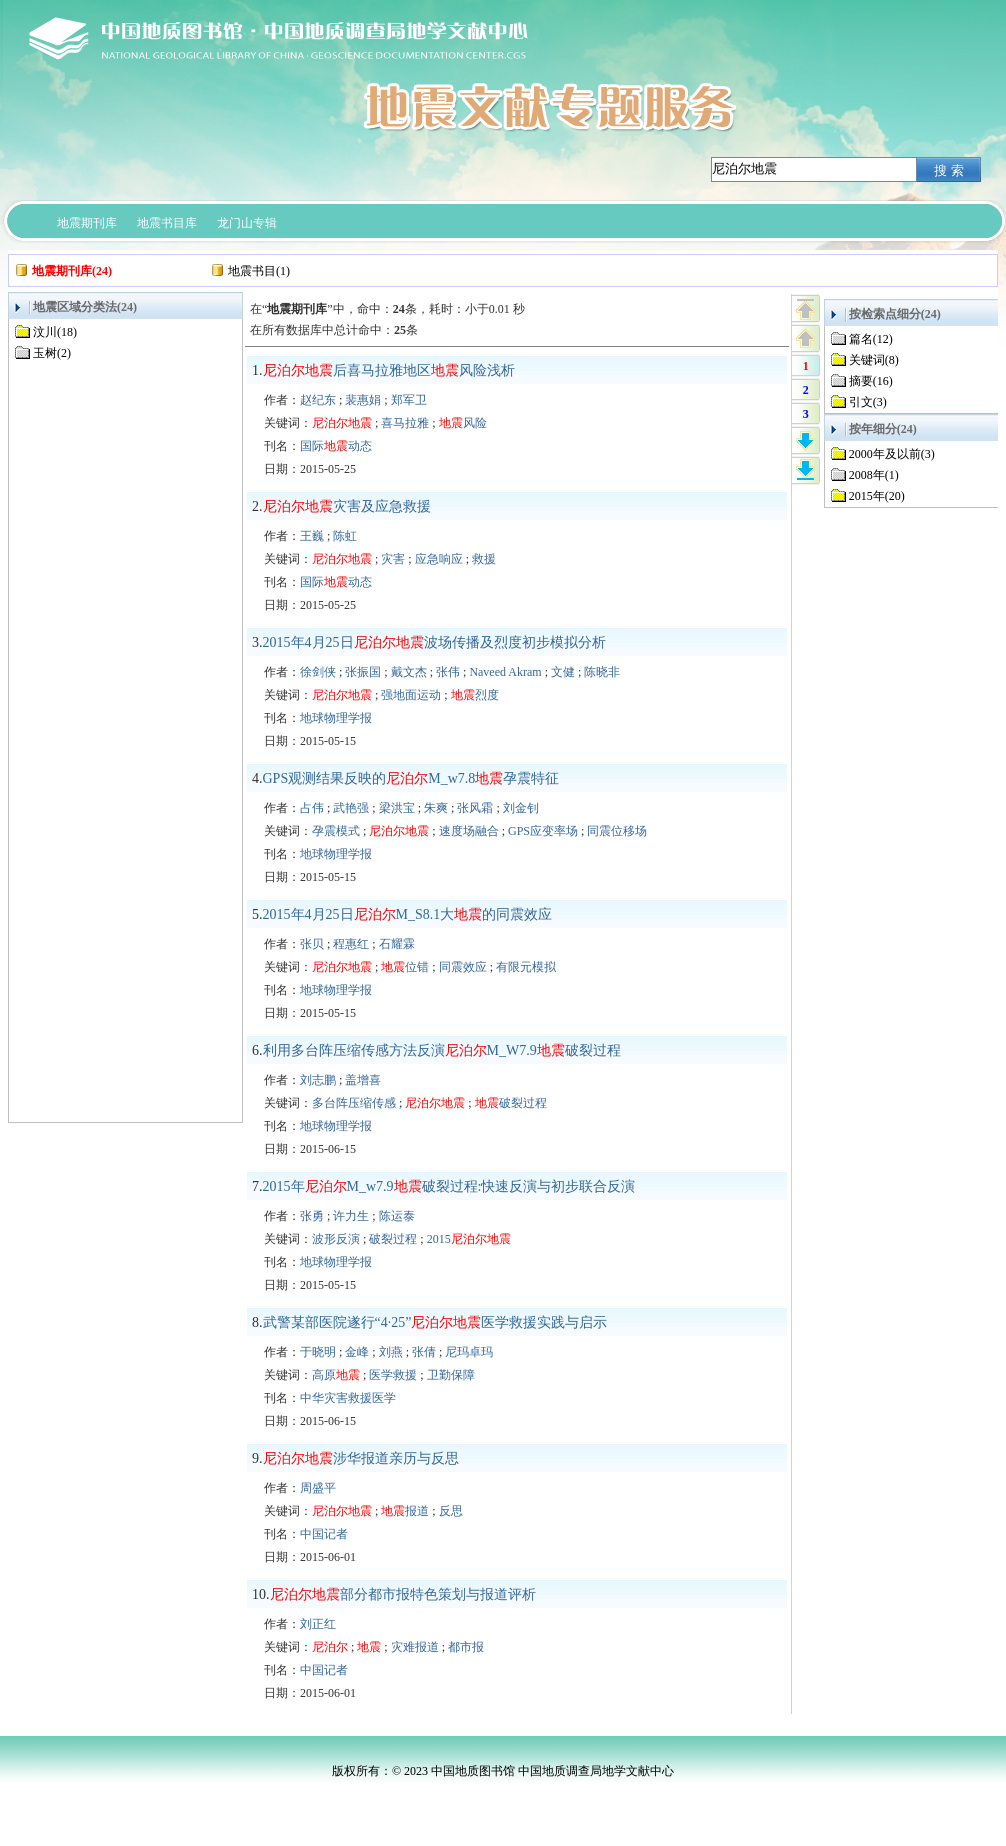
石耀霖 (397, 944)
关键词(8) (874, 360)
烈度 (475, 695)
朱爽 (436, 808)
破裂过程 (511, 1103)
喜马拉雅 (405, 423)
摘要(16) (871, 381)
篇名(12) (871, 339)
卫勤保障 (451, 1375)
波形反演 (336, 1239)
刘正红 (318, 1624)
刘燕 (391, 1352)
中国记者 (324, 1534)
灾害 (393, 559)
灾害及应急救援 (347, 506)
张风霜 (475, 808)
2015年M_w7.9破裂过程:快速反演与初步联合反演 (449, 1186)
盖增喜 (363, 1080)
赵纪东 (318, 400)
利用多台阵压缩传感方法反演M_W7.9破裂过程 (442, 1050)
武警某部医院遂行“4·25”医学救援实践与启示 (435, 1322)
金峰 (357, 1352)
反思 (451, 1511)
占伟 (312, 808)
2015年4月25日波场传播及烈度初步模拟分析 (434, 642)
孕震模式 (336, 831)
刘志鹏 (318, 1080)
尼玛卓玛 (469, 1352)
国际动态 (336, 446)
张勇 (312, 1216)
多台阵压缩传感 (354, 1103)
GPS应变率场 (543, 831)
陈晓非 (602, 672)
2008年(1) (874, 475)
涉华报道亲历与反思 (361, 1458)
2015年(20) (877, 496)
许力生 (351, 1216)
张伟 (448, 672)
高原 (336, 1375)
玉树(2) (52, 353)
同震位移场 (617, 831)
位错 (405, 967)
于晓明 (318, 1352)
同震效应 (463, 967)
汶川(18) (55, 332)
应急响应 (439, 559)
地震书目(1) (259, 271)
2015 (469, 1239)
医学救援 (393, 1375)
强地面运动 (411, 695)
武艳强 (351, 808)
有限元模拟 (526, 967)
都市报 (466, 1647)
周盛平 (318, 1488)
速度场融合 (469, 831)
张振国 (363, 672)
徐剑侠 (318, 672)
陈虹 (345, 536)
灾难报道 (415, 1647)
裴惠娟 (363, 400)
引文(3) (868, 402)
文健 (563, 672)
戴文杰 (409, 672)
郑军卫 (409, 400)
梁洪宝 (397, 808)
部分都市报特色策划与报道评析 (403, 1594)
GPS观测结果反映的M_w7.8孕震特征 (411, 778)
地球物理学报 (336, 718)
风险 (463, 423)
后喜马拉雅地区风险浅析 (389, 370)
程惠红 (351, 944)
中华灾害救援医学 (348, 1398)
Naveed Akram (505, 672)
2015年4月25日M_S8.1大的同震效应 (408, 914)
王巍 (312, 536)
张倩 (424, 1352)
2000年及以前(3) (892, 454)
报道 (405, 1511)
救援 (484, 559)
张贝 (312, 944)
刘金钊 (521, 808)
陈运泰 (397, 1216)
